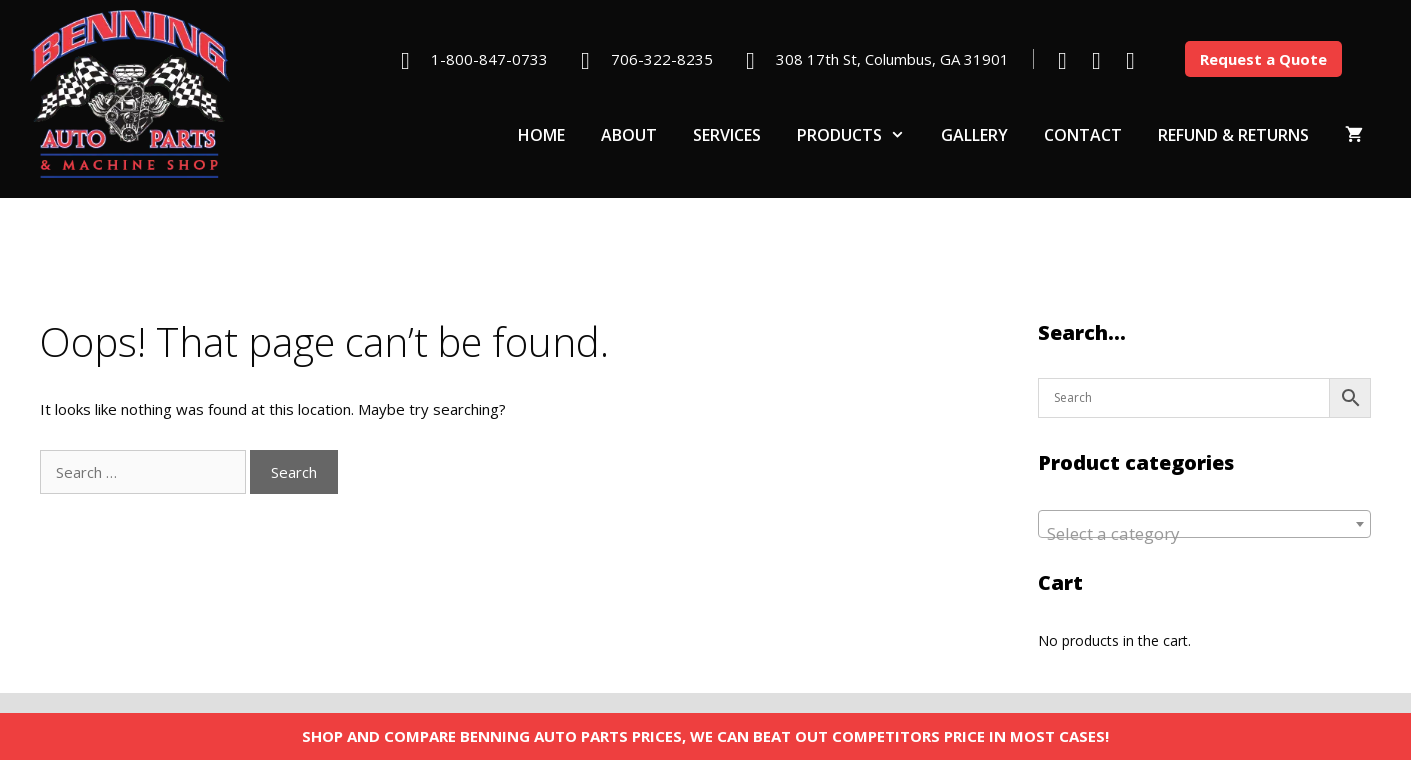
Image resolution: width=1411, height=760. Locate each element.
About (629, 135)
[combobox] (1204, 524)
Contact (1083, 135)
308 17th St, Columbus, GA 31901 (892, 59)
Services (727, 135)
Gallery (974, 135)
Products (860, 135)
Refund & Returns (1233, 135)
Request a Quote (1263, 59)
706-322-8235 (662, 59)
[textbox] (1204, 533)
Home (541, 135)
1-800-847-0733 (489, 59)
